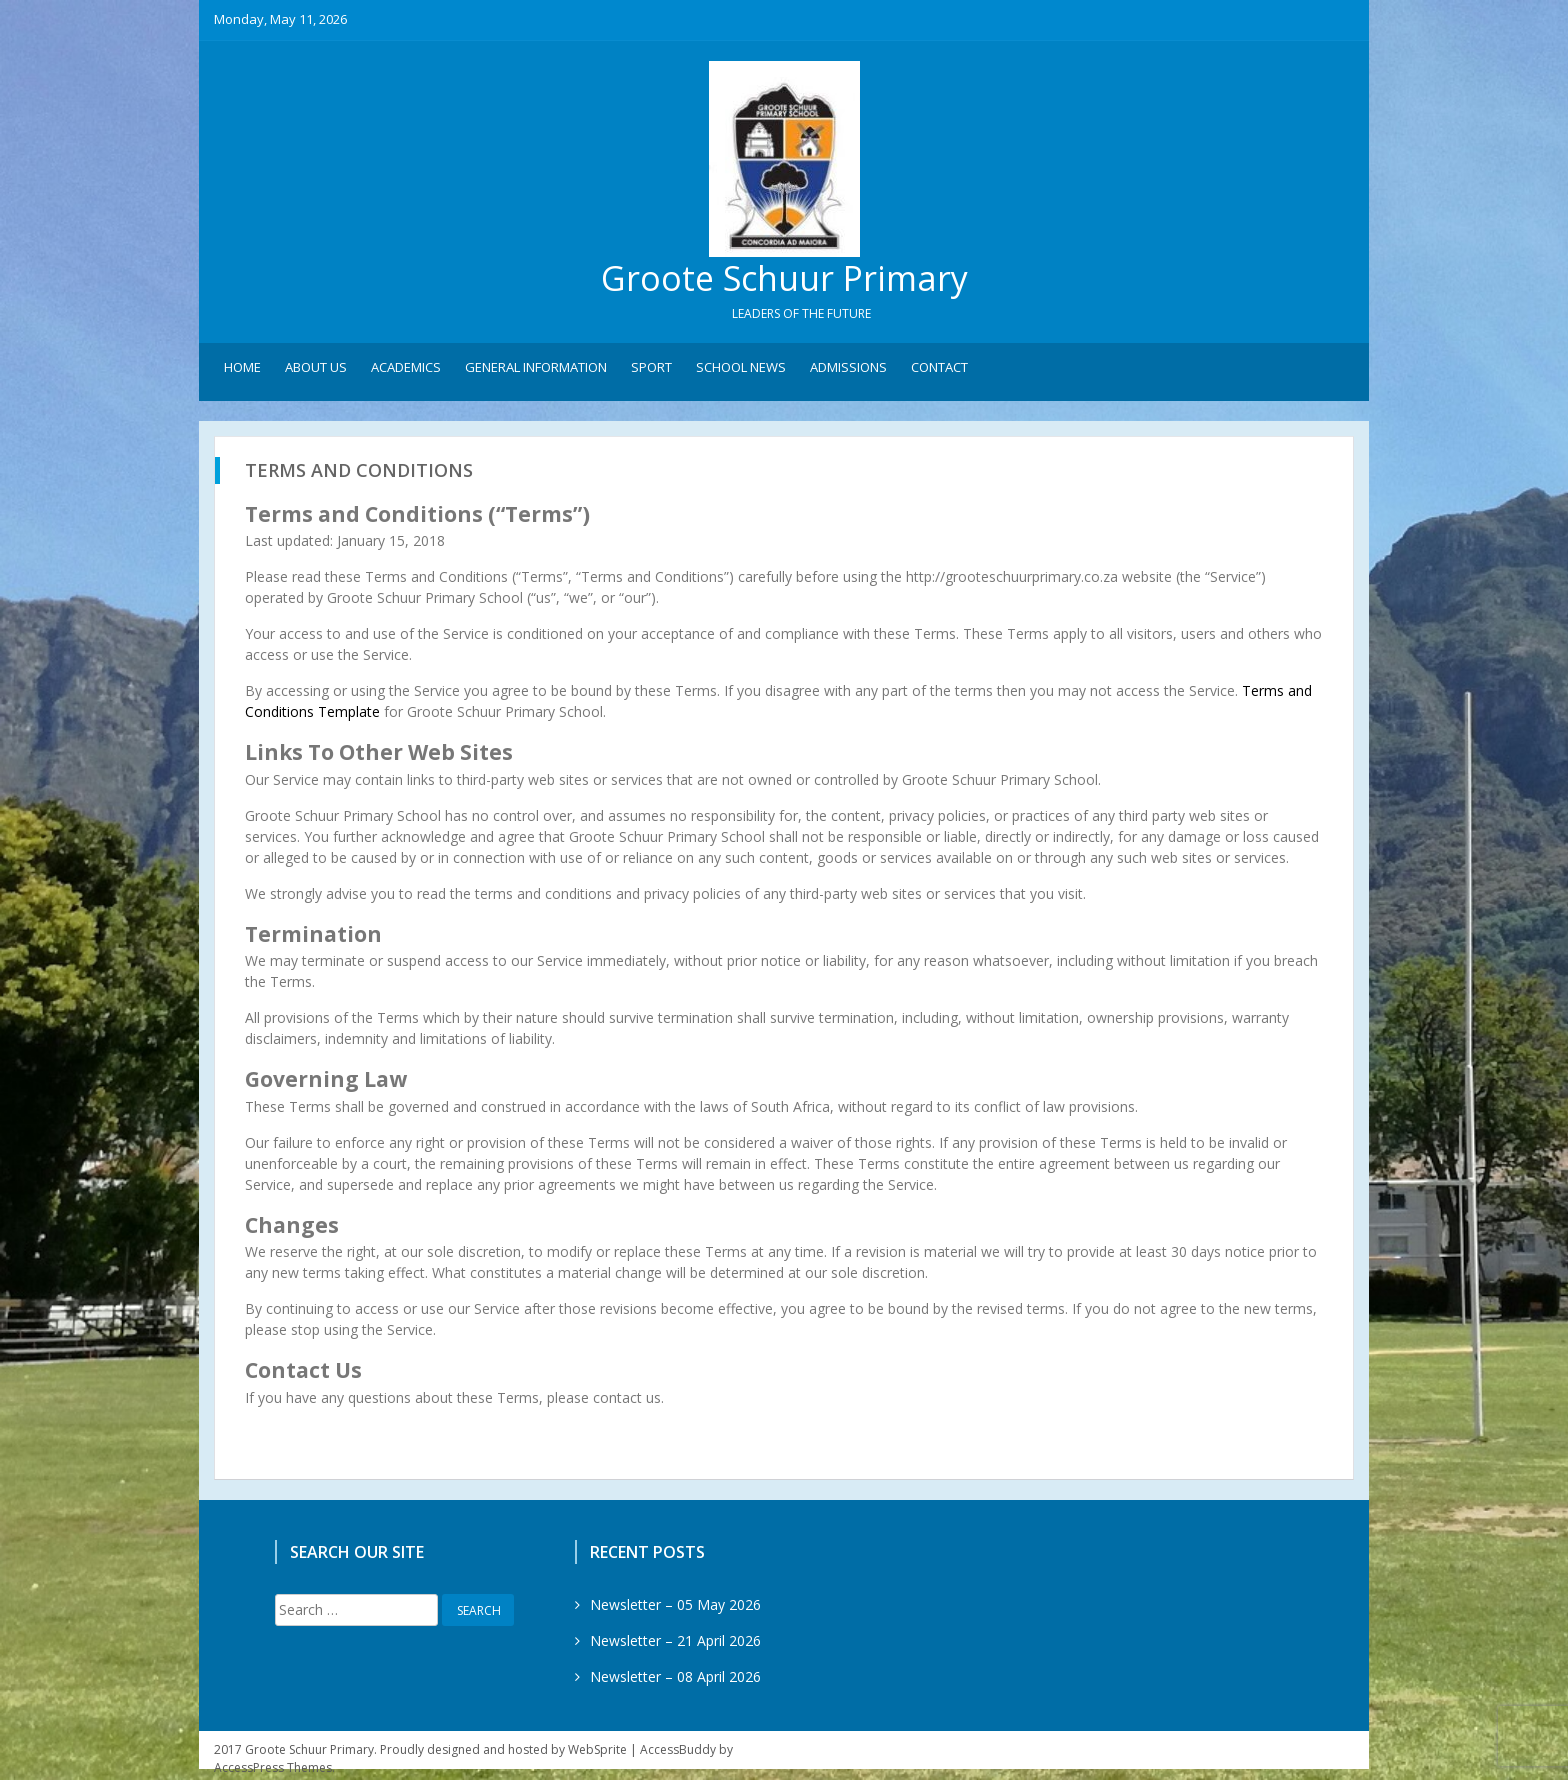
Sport (651, 371)
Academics (406, 371)
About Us (316, 371)
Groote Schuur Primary (784, 280)
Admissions (848, 371)
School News (741, 371)
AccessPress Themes (273, 1770)
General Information (536, 371)
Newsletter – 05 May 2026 (675, 1607)
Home (242, 371)
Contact (939, 371)
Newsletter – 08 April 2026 (675, 1679)
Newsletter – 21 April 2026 (675, 1643)
